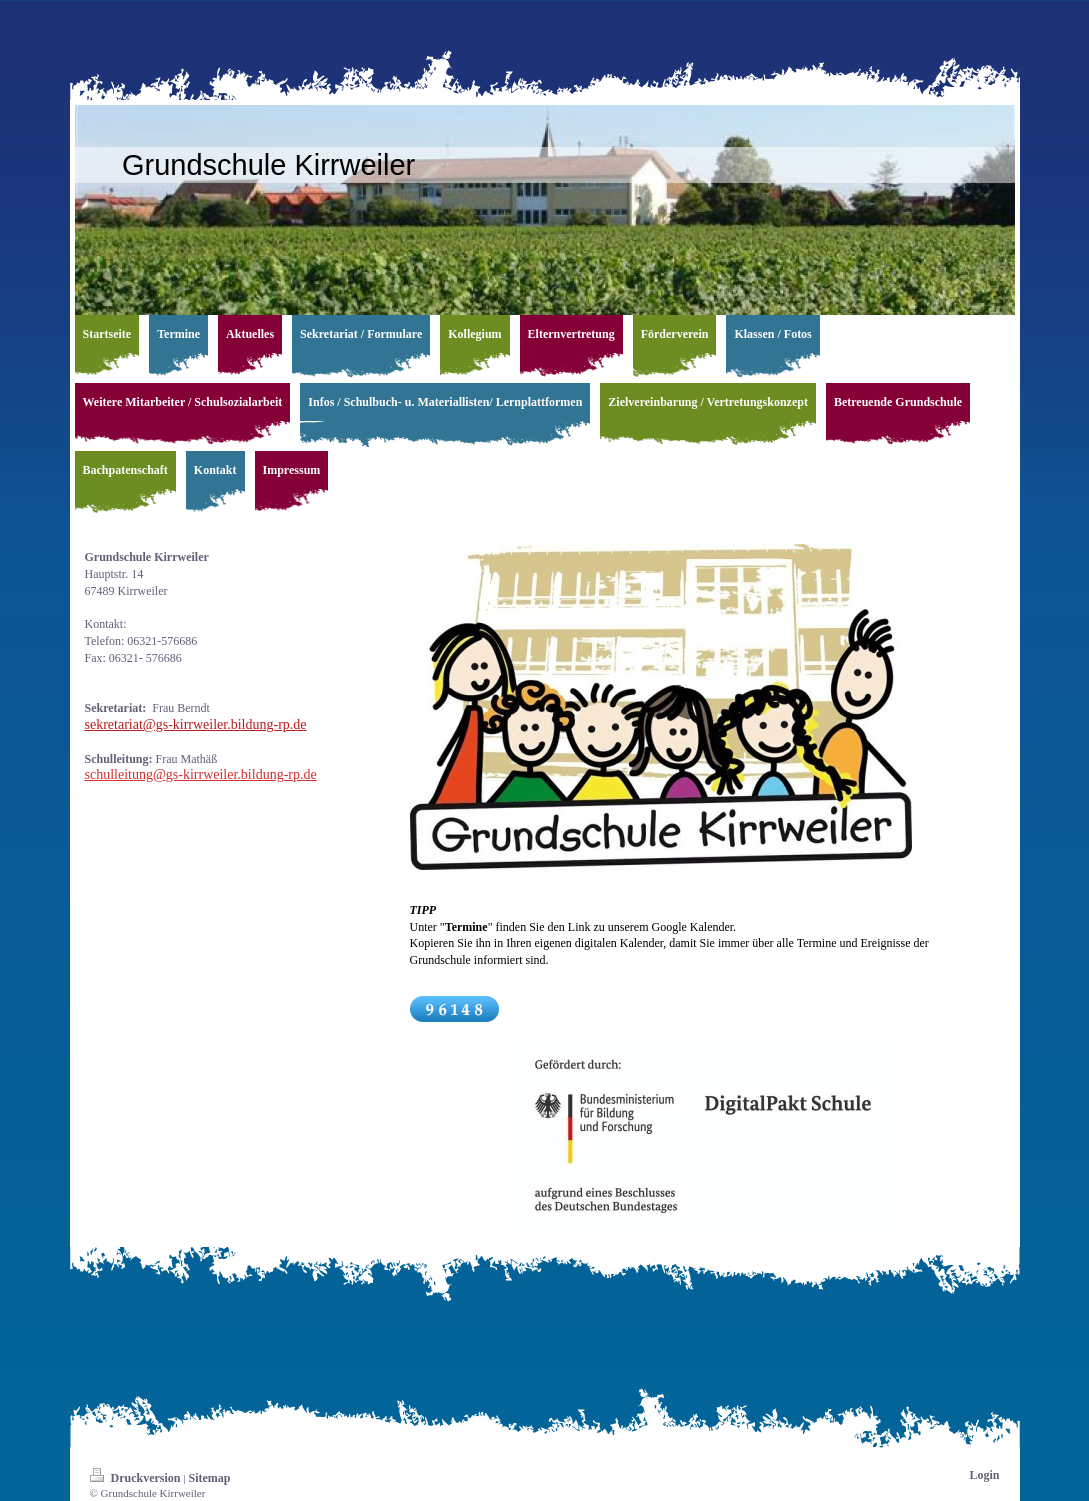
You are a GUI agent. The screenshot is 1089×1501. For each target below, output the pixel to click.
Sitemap (209, 1478)
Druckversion (137, 1478)
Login (984, 1475)
